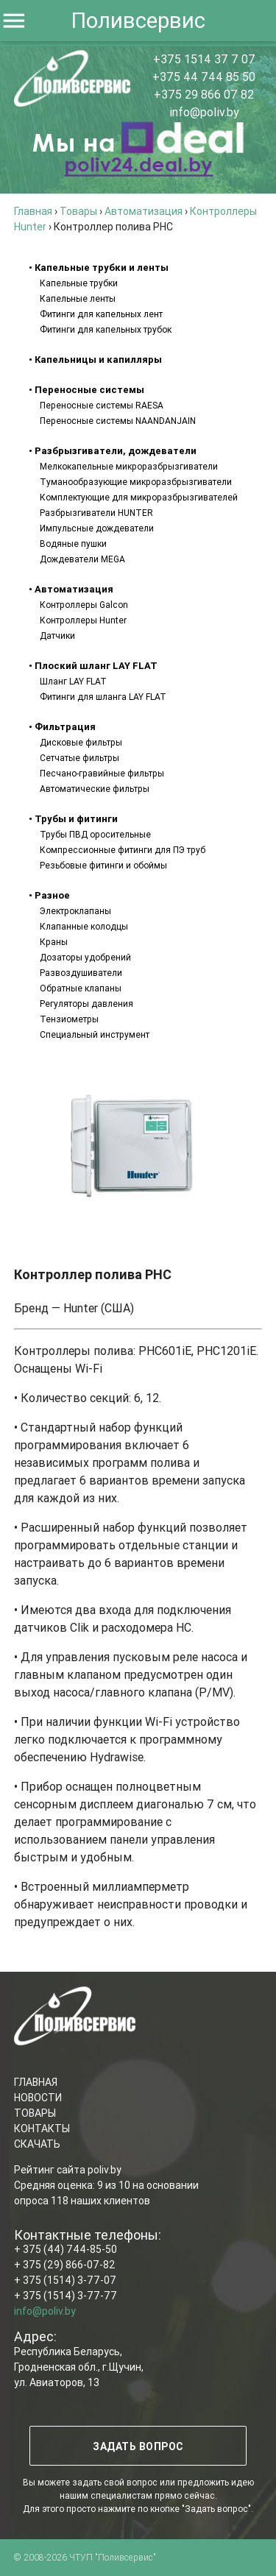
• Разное (49, 895)
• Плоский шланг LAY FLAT (93, 665)
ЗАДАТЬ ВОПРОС (138, 2446)
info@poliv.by (204, 112)
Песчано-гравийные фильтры (102, 773)
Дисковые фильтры (81, 742)
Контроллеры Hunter (83, 620)
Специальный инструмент (94, 1034)
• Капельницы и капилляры (95, 359)
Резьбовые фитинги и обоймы (103, 865)
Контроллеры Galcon (84, 604)
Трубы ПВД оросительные (95, 834)
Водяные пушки (73, 543)
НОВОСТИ (38, 2097)
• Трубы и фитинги (73, 819)
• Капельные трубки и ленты (99, 267)
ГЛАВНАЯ (35, 2082)
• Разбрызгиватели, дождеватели (113, 451)
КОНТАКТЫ (42, 2128)
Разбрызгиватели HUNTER (96, 512)
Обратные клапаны (80, 988)
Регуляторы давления (86, 1003)
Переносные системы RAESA (101, 405)
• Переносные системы (86, 389)
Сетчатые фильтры (79, 757)
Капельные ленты (78, 298)
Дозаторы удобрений (85, 957)
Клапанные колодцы (84, 926)
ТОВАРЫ (35, 2113)
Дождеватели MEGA (82, 559)
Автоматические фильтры (94, 788)
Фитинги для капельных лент (101, 313)
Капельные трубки (79, 283)
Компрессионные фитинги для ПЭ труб (122, 849)
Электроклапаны (75, 910)
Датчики (57, 635)
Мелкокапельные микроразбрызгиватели (129, 466)
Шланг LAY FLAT (73, 681)
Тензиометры (69, 1019)
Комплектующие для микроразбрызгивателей (139, 497)
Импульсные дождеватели (97, 528)
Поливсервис (138, 20)
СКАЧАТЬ (37, 2144)
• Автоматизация (71, 589)
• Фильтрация (62, 727)
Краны (54, 941)
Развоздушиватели (81, 972)
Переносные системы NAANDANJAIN (118, 420)
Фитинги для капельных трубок (105, 329)
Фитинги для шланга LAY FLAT (103, 696)
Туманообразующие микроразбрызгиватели (136, 481)
